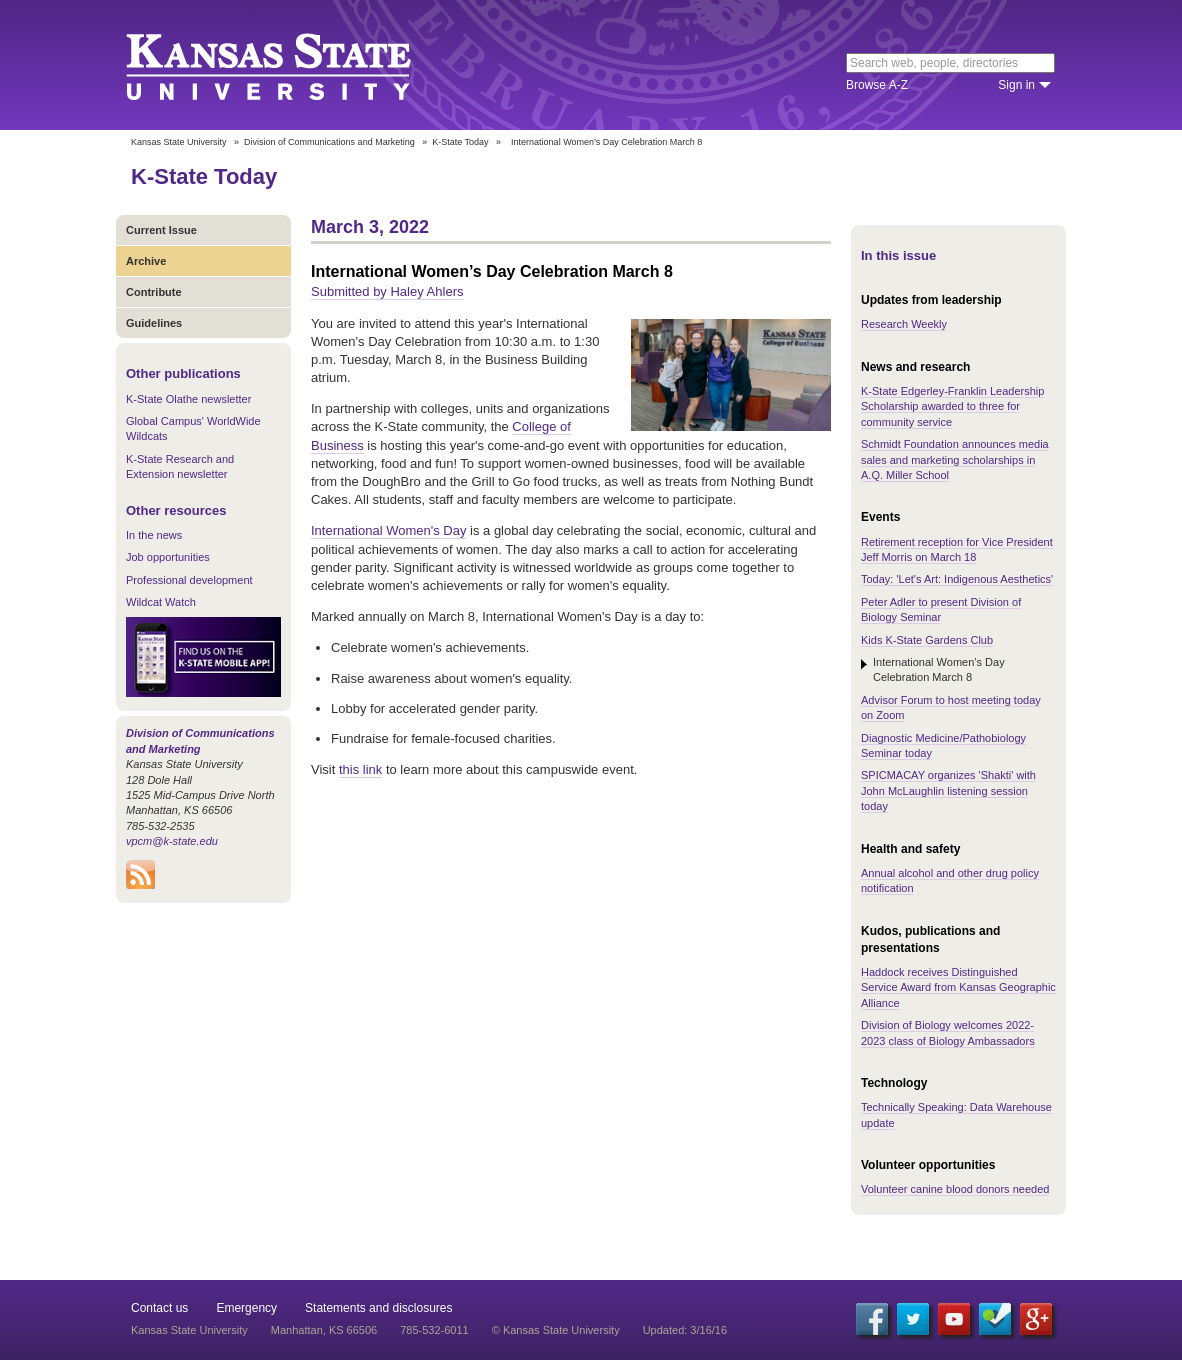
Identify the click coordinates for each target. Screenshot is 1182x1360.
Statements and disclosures (378, 1308)
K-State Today (460, 142)
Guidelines (154, 323)
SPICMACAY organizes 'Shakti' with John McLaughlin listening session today (948, 790)
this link (360, 769)
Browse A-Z (877, 85)
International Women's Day (388, 530)
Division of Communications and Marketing (329, 142)
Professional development (189, 580)
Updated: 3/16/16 (685, 1330)
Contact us (159, 1308)
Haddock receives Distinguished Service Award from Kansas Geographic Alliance (958, 987)
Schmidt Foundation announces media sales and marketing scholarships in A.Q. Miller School (955, 459)
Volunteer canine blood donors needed (955, 1189)
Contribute (154, 292)
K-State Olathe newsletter (188, 399)
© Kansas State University (556, 1330)
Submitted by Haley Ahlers (387, 291)
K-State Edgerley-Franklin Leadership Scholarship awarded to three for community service (952, 406)
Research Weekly (904, 324)
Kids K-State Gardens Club (927, 640)
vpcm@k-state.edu (172, 841)
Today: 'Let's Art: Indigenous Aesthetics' (957, 579)
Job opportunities (168, 557)
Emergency (246, 1308)
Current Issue (161, 230)
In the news (154, 535)
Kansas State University (293, 65)
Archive (146, 261)
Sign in (1016, 85)
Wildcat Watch (161, 602)
